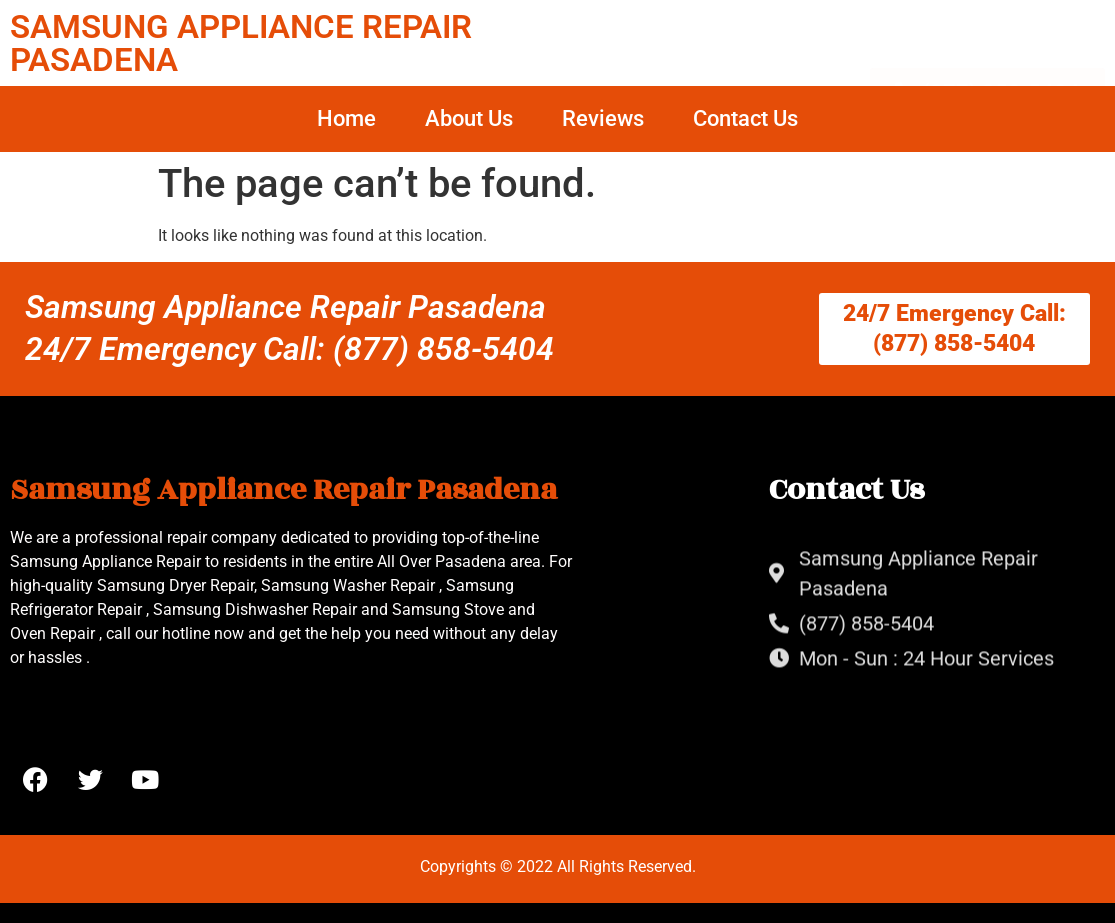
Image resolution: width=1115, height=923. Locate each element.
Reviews (603, 118)
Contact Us (745, 118)
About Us (469, 118)
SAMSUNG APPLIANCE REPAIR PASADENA (241, 43)
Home (346, 118)
